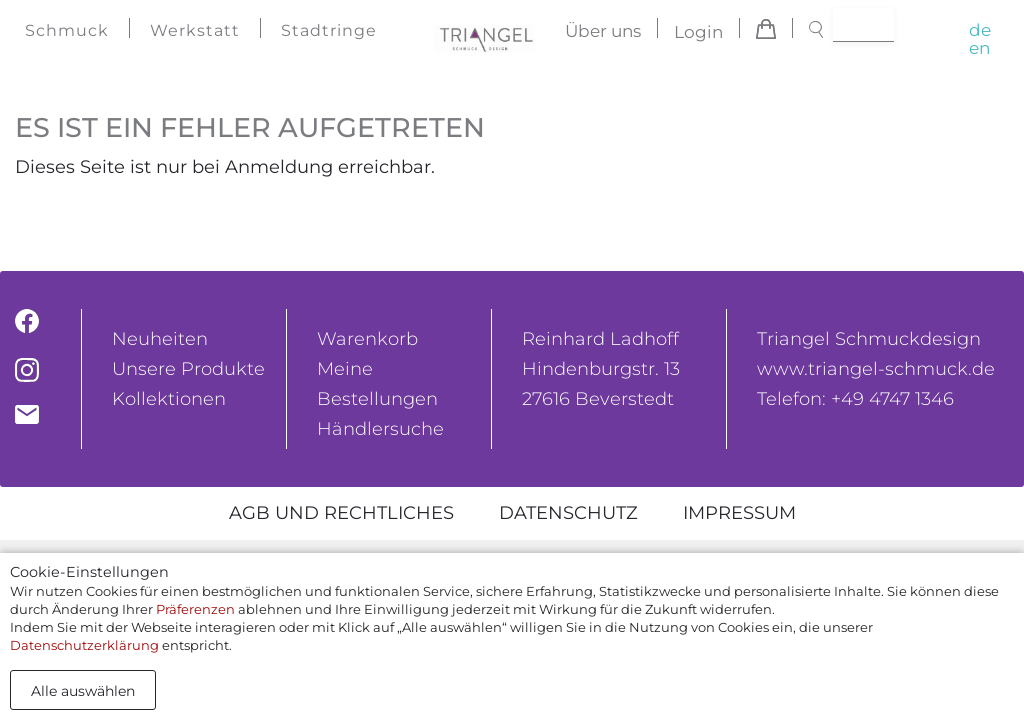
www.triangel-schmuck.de (876, 369)
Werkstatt (195, 30)
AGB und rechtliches (341, 513)
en (979, 48)
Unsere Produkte (188, 369)
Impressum (739, 513)
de (980, 30)
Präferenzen (195, 609)
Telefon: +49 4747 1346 (855, 399)
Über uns (603, 32)
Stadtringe (329, 30)
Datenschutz (568, 513)
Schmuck (67, 30)
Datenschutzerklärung (84, 645)
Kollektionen (169, 399)
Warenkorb (367, 339)
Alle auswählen (83, 691)
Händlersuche (380, 429)
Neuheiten (160, 339)
